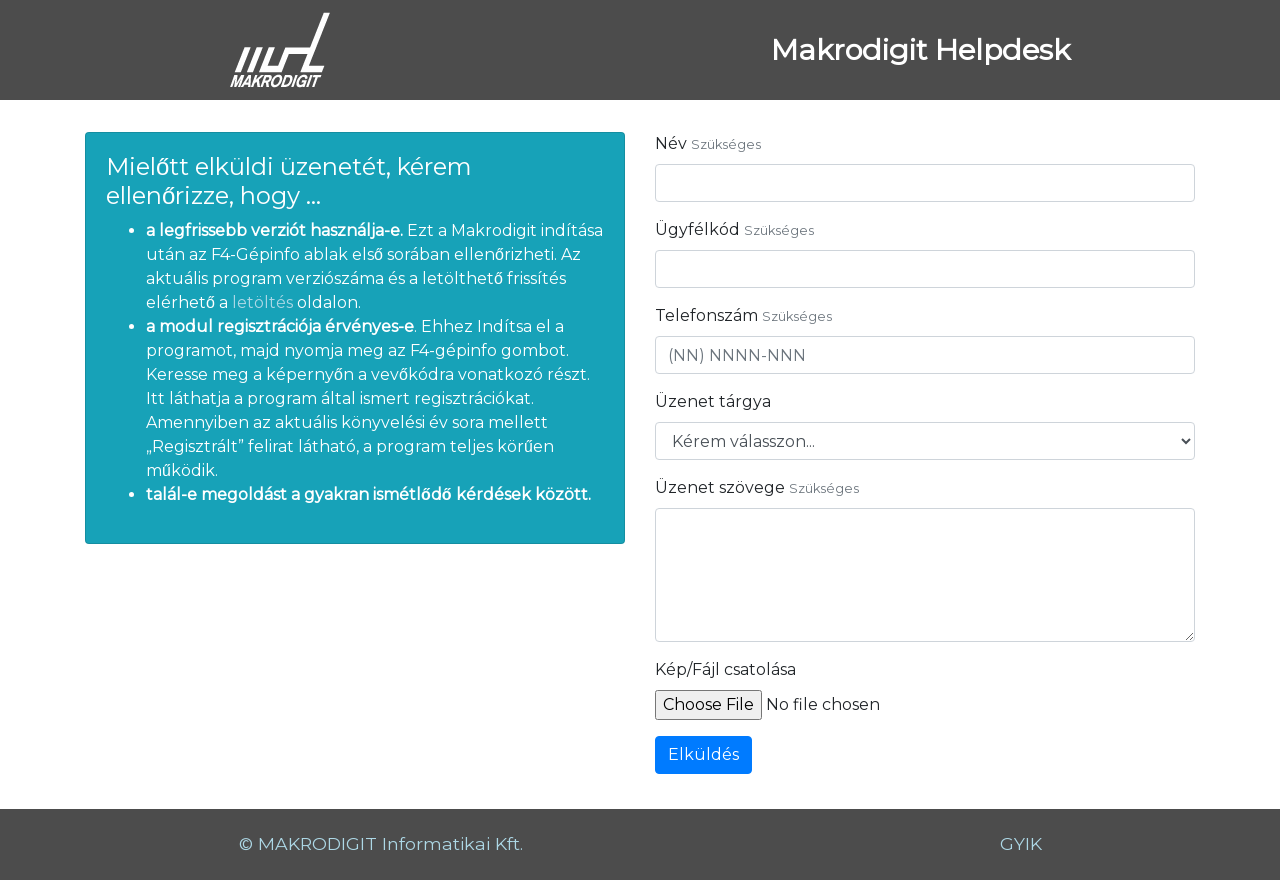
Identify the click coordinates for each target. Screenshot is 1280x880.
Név (671, 143)
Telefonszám (706, 315)
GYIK (1021, 843)
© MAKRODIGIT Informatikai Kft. (381, 843)
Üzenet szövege (720, 487)
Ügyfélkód (697, 229)
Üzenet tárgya (713, 401)
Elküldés (703, 754)
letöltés (264, 302)
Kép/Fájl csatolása (725, 669)
